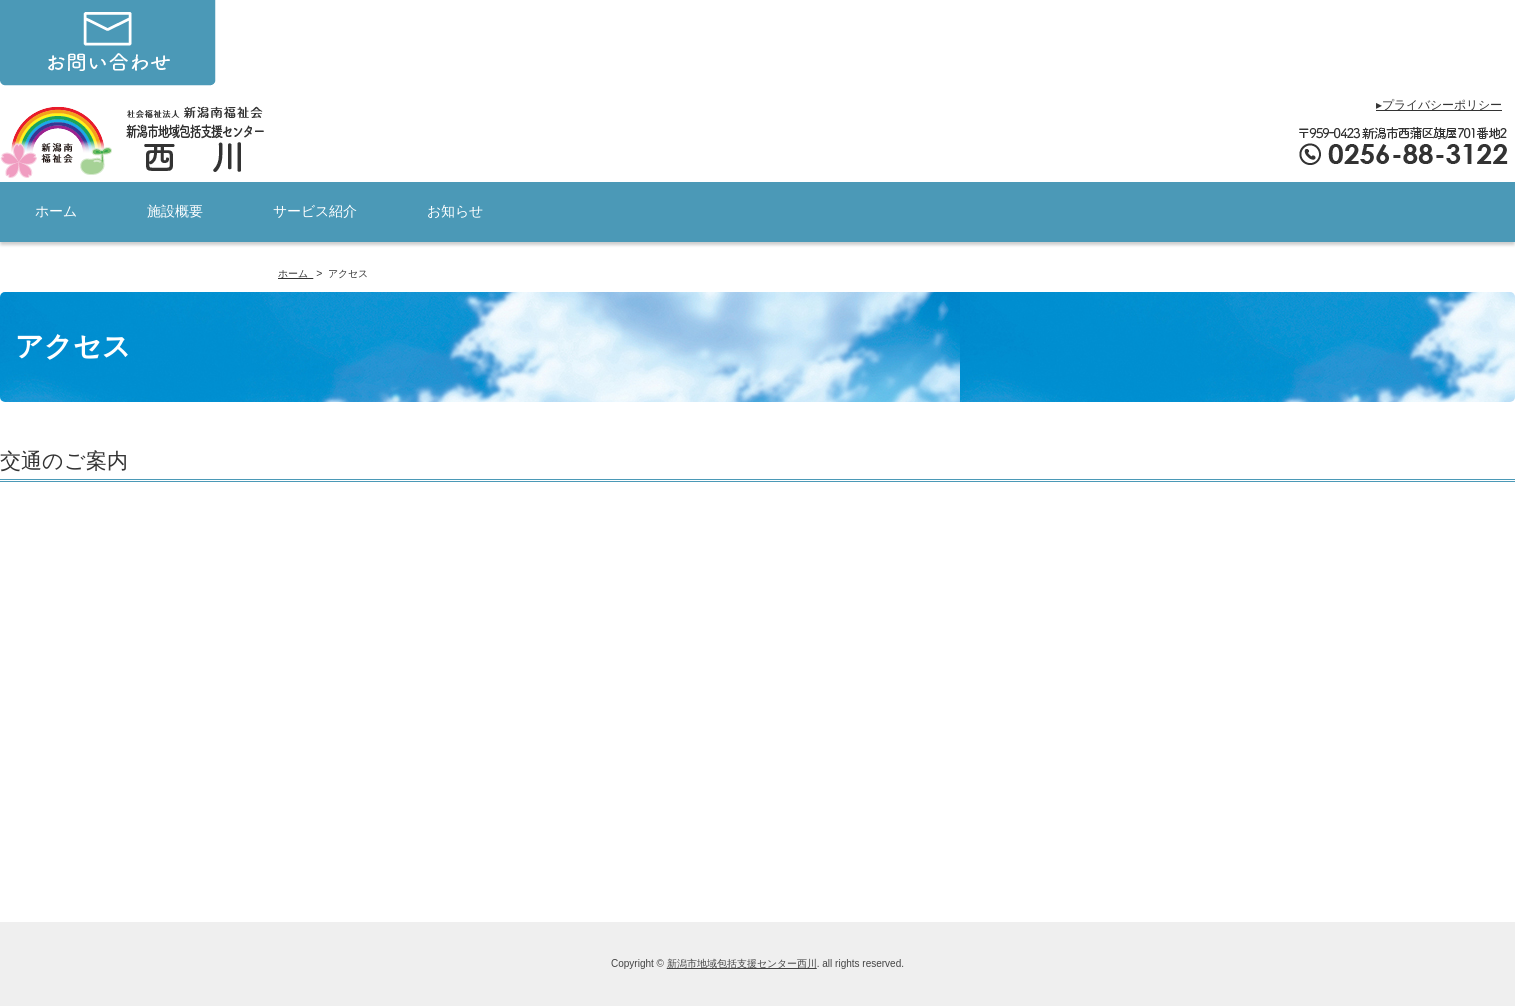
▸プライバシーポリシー (1439, 105)
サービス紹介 (315, 211)
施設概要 (175, 211)
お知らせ (455, 211)
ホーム (56, 211)
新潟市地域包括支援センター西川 (742, 963)
